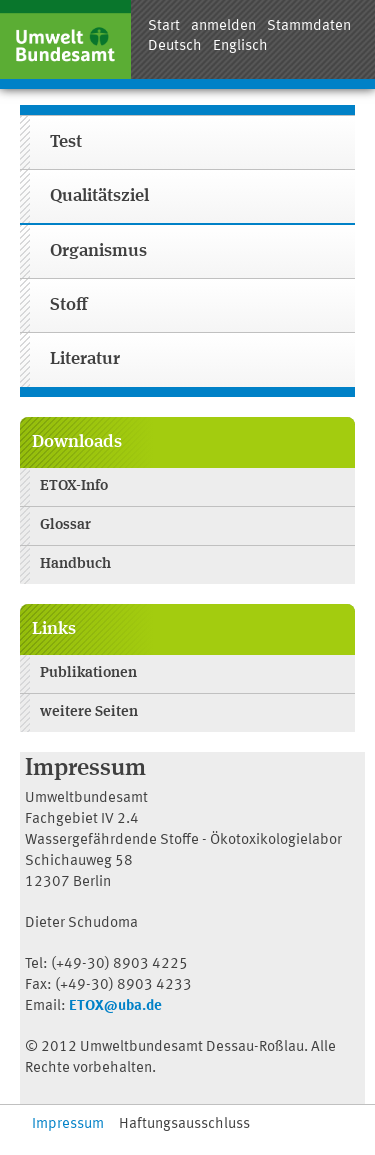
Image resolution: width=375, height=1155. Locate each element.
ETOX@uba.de (115, 1006)
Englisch (240, 46)
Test (66, 142)
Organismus (98, 251)
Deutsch (175, 46)
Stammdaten (309, 26)
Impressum (68, 1124)
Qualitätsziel (99, 196)
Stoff (68, 305)
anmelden (223, 26)
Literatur (85, 359)
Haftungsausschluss (184, 1124)
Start (164, 26)
